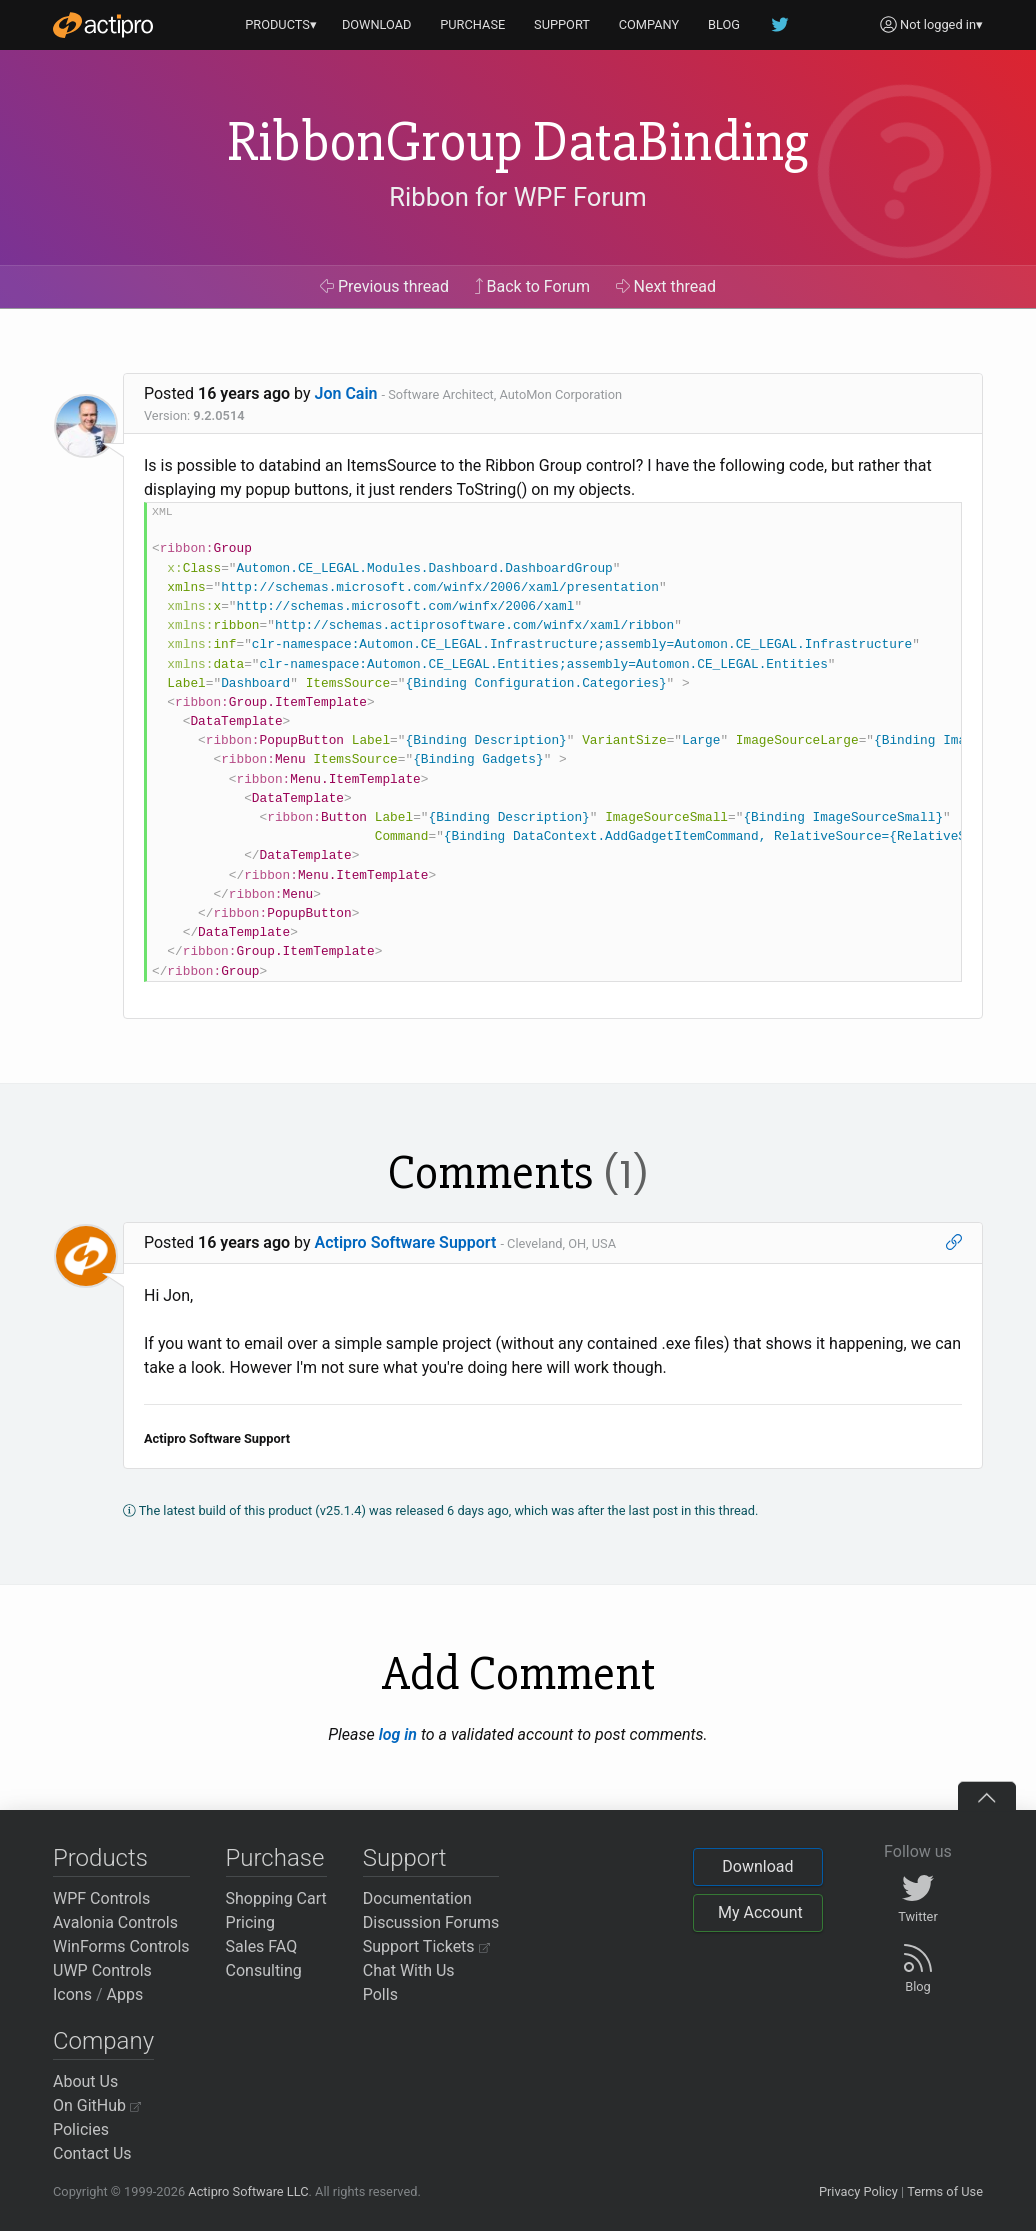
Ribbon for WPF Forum (517, 197)
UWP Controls (102, 1970)
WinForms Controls (121, 1946)
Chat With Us (409, 1970)
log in (398, 1734)
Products (100, 1858)
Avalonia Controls (115, 1922)
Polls (380, 1994)
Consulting (264, 1970)
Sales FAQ (262, 1946)
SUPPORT (562, 24)
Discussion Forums (431, 1922)
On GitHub (97, 2105)
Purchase (275, 1858)
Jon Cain (346, 393)
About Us (85, 2081)
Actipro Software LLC (248, 2191)
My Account (760, 1912)
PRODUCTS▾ (281, 24)
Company (103, 2041)
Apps (125, 1994)
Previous (384, 286)
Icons (72, 1994)
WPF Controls (101, 1898)
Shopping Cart (276, 1898)
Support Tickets (426, 1946)
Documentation (417, 1898)
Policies (81, 2129)
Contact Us (92, 2153)
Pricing (251, 1922)
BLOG (724, 24)
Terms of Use (945, 2191)
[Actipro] (103, 25)
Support (405, 1858)
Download (757, 1866)
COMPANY (649, 24)
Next (666, 286)
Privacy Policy (858, 2191)
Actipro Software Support (406, 1242)
